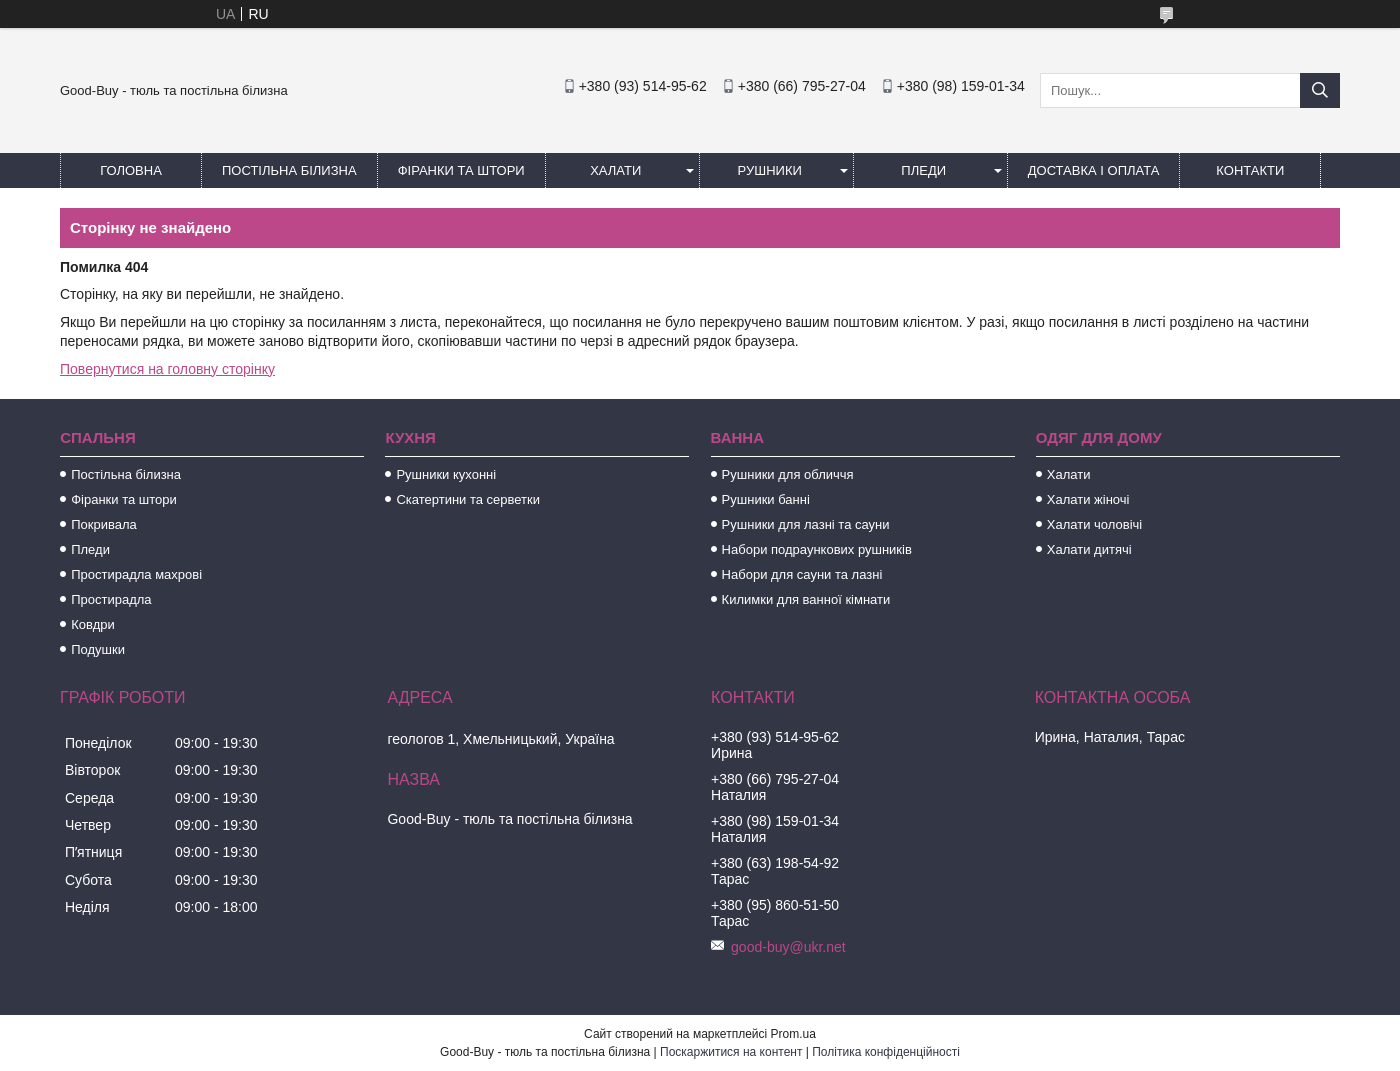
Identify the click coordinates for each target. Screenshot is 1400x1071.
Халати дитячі (1089, 549)
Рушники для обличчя (788, 474)
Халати (615, 170)
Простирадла (111, 599)
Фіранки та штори (461, 170)
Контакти (1250, 170)
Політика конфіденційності (886, 1052)
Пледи (923, 170)
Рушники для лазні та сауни (806, 524)
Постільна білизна (289, 170)
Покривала (104, 524)
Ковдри (93, 624)
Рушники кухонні (446, 474)
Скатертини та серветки (468, 499)
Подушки (98, 649)
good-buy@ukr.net (788, 947)
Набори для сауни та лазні (802, 574)
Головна (131, 170)
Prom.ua (793, 1034)
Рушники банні (766, 499)
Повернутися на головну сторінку (167, 369)
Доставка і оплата (1094, 170)
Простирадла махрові (136, 574)
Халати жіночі (1088, 499)
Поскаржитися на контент (731, 1052)
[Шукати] (1320, 90)
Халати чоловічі (1094, 524)
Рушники (770, 170)
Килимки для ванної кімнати (806, 599)
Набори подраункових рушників (817, 549)
